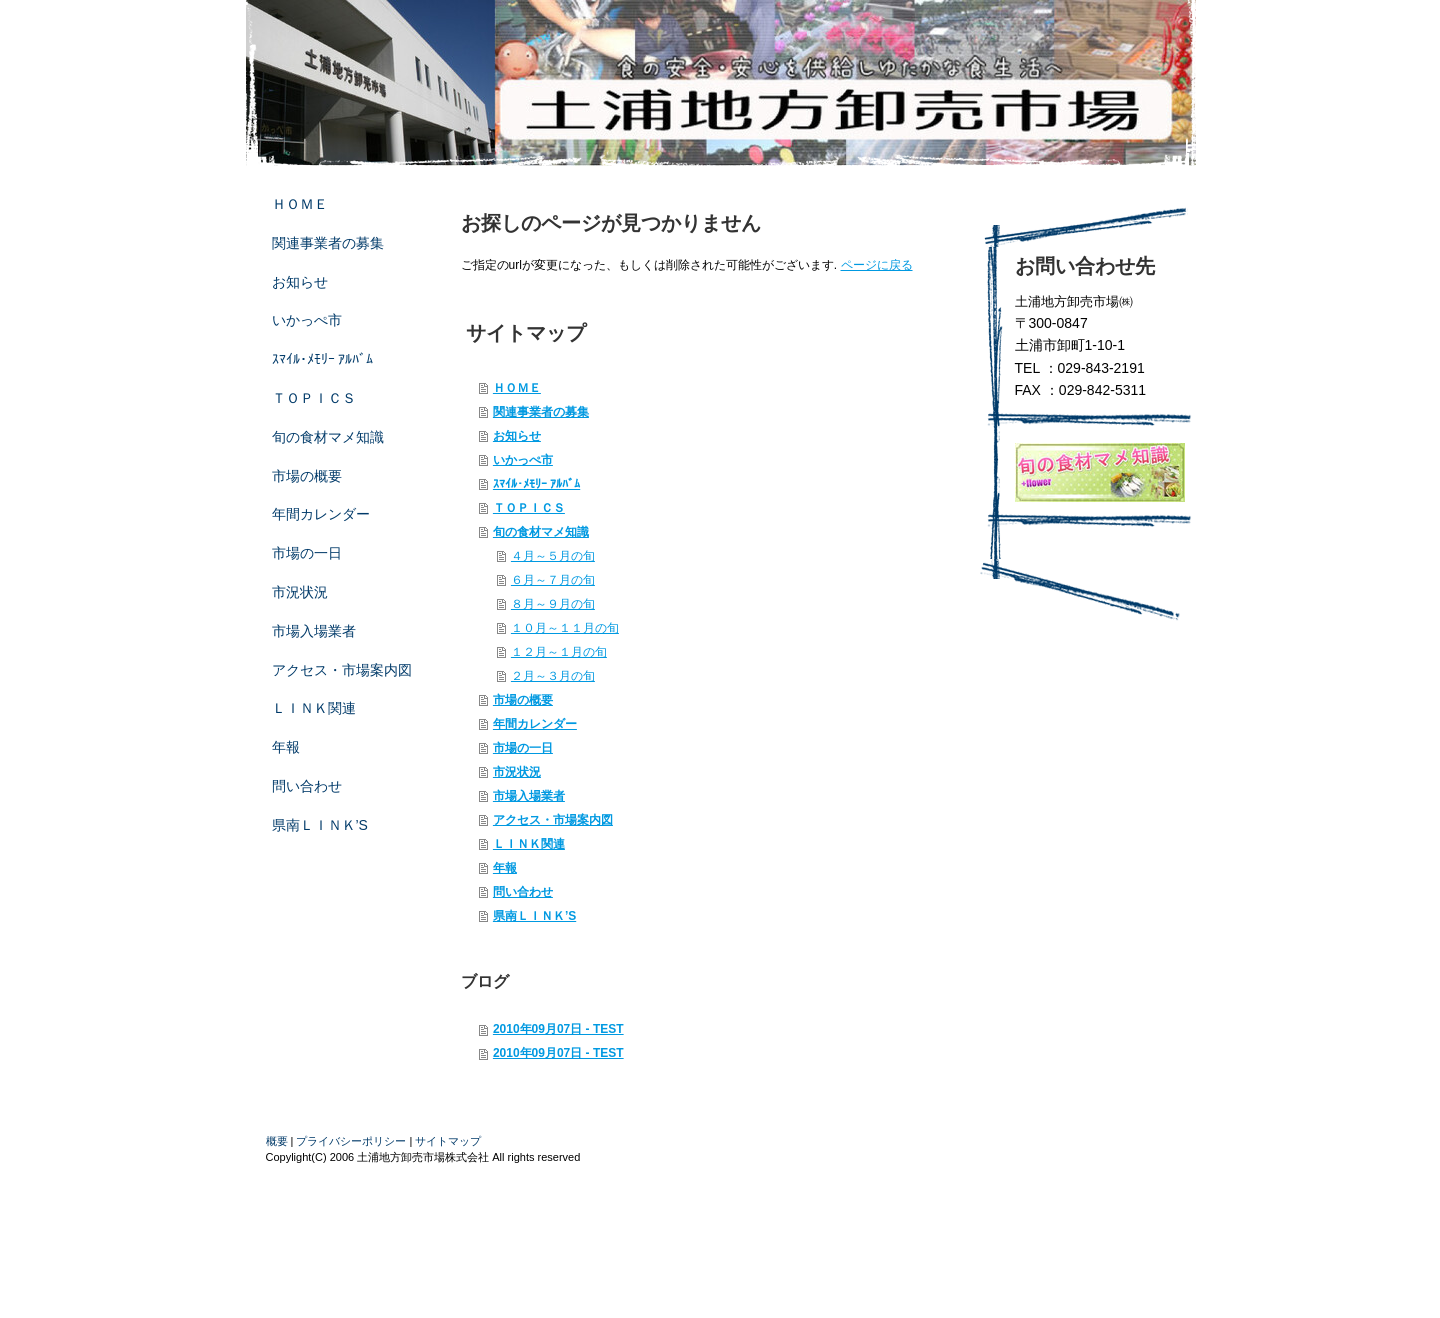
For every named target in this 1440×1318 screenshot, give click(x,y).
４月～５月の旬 (553, 556)
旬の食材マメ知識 (541, 532)
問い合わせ (523, 892)
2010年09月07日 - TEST (558, 1029)
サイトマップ (448, 1141)
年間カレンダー (535, 724)
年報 (505, 868)
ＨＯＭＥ (517, 388)
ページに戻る (877, 265)
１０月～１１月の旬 (565, 628)
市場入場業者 (529, 796)
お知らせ (517, 436)
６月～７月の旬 (553, 580)
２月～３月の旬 (553, 676)
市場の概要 (523, 700)
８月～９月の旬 (553, 604)
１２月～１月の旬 (559, 652)
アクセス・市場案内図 (553, 820)
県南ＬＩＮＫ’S (534, 916)
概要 (277, 1141)
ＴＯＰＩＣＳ (529, 508)
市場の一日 (523, 748)
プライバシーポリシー (351, 1141)
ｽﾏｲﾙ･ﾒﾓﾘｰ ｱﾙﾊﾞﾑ (536, 484)
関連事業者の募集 (541, 412)
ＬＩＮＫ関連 (529, 844)
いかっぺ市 (523, 460)
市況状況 (517, 772)
